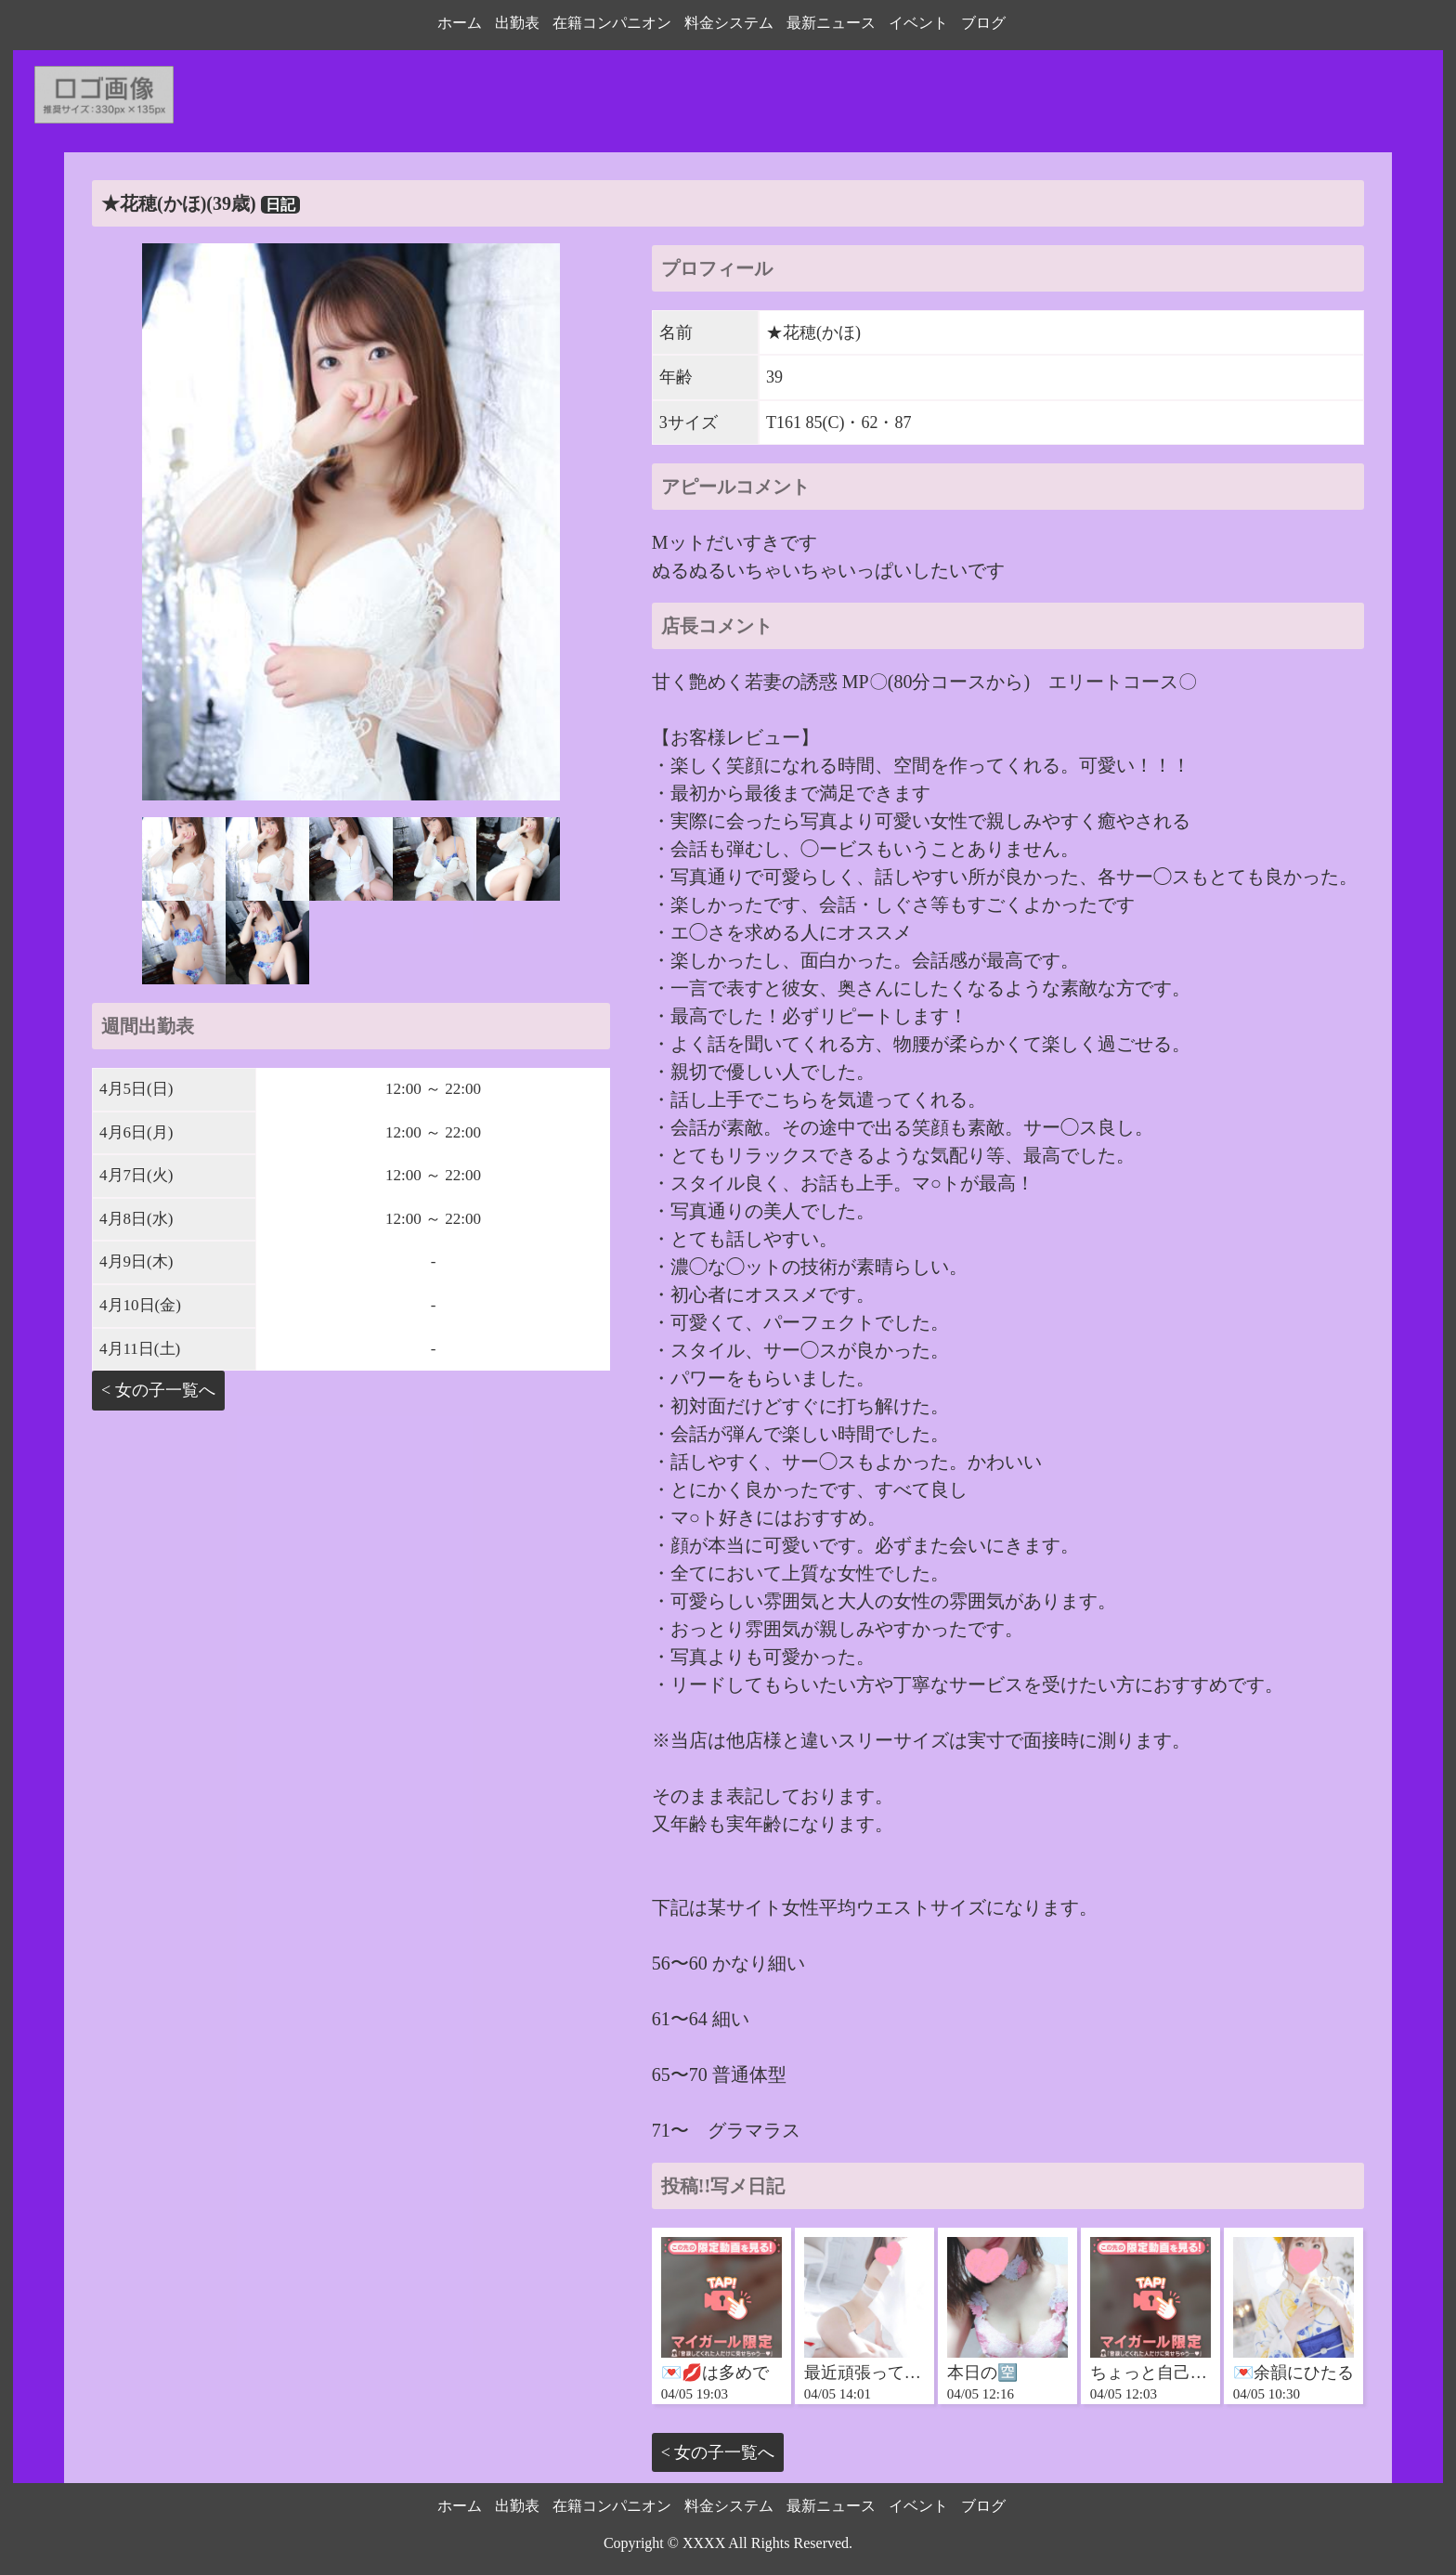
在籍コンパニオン (611, 23)
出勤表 (517, 23)
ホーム (459, 23)
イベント (918, 23)
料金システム (729, 23)
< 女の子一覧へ (158, 1390)
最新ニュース (831, 23)
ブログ (983, 23)
